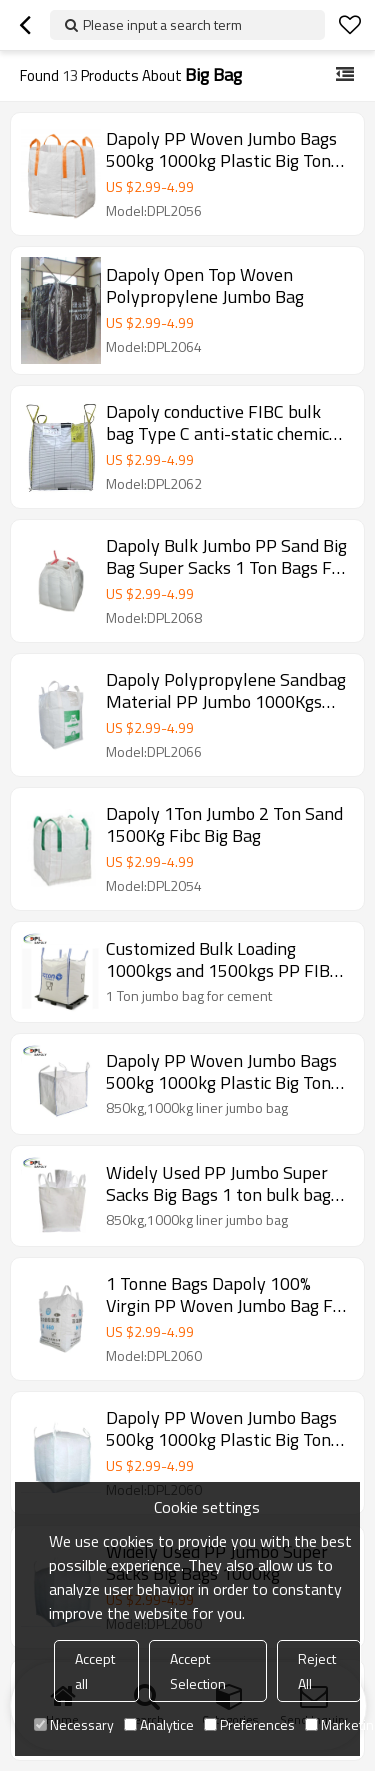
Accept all (95, 1671)
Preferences (249, 1724)
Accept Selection (198, 1671)
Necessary (74, 1724)
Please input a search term (162, 24)
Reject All (317, 1671)
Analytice (159, 1724)
